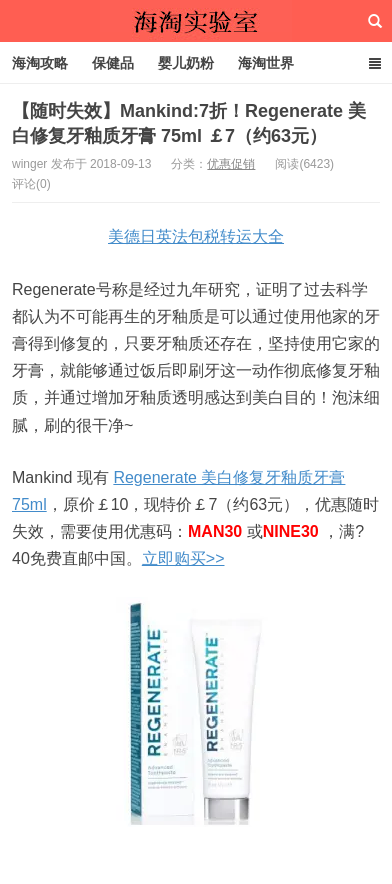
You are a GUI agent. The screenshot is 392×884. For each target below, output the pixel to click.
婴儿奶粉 (186, 63)
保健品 (113, 63)
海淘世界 (266, 63)
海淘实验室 (196, 21)
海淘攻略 (40, 63)
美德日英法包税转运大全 (196, 236)
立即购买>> (183, 558)
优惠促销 (231, 164)
